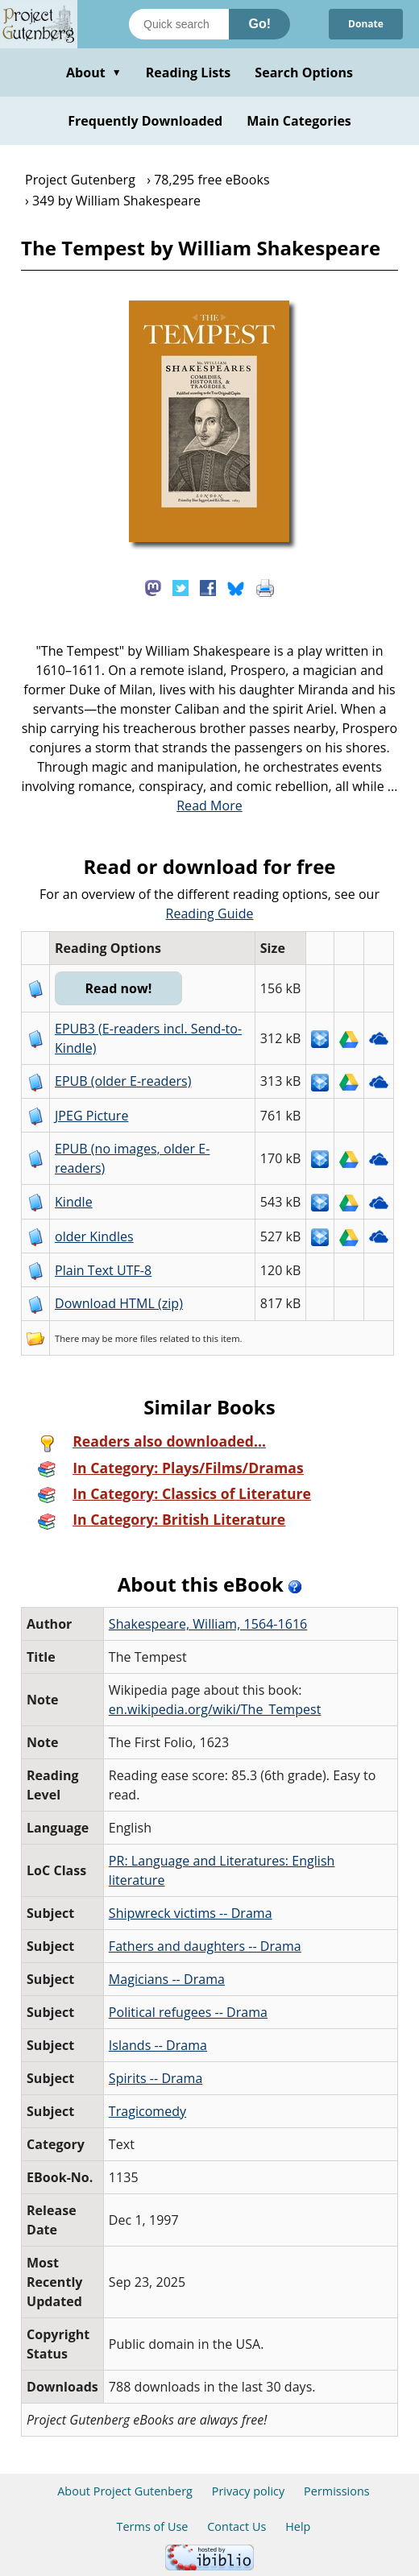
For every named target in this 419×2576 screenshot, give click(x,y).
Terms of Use (153, 2526)
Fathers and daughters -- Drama (205, 1946)
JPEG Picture (91, 1115)
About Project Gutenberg (125, 2491)
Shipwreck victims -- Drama (190, 1913)
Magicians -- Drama (167, 1979)
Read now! (118, 988)
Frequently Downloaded (145, 121)
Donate (366, 24)
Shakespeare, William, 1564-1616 (208, 1624)
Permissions (337, 2491)
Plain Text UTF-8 (103, 1270)
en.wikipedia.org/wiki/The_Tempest (215, 1709)
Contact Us (236, 2526)
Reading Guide (210, 913)
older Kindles (94, 1236)
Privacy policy (248, 2491)
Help (297, 2526)
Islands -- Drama (158, 2045)
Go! (259, 24)
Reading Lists (188, 72)
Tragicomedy (147, 2111)
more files (136, 1338)
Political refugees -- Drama (188, 2012)
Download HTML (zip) (119, 1303)
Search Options (304, 72)
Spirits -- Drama (155, 2078)
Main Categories (299, 121)
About (94, 72)
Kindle (74, 1202)
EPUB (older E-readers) (123, 1081)
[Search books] (179, 24)
